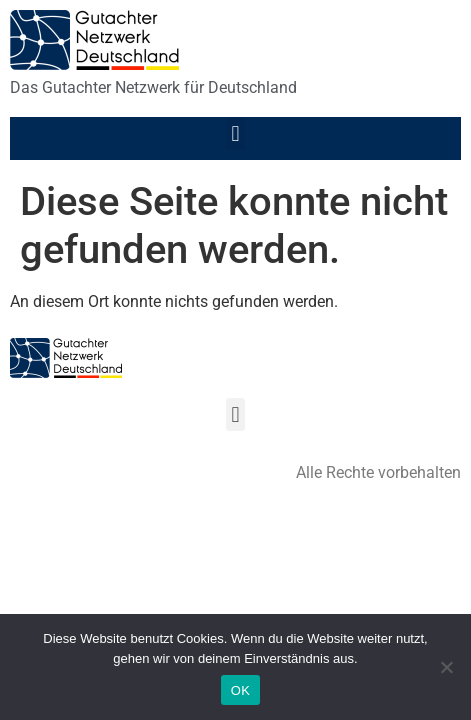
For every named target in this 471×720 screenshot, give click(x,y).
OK (240, 690)
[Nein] (446, 667)
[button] (235, 133)
